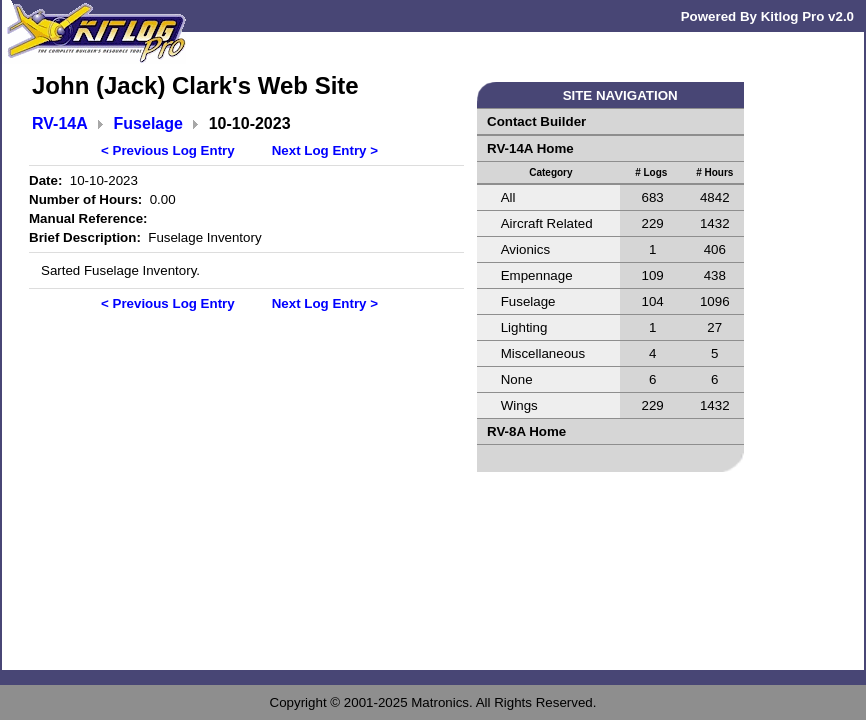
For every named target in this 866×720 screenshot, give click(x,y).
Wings (519, 405)
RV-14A (60, 123)
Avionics (525, 249)
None (517, 379)
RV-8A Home (526, 431)
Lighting (524, 327)
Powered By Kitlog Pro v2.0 (767, 16)
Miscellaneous (543, 353)
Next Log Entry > (325, 150)
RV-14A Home (530, 148)
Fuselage (148, 123)
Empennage (537, 275)
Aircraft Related (547, 223)
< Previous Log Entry (168, 150)
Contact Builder (536, 121)
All (508, 197)
